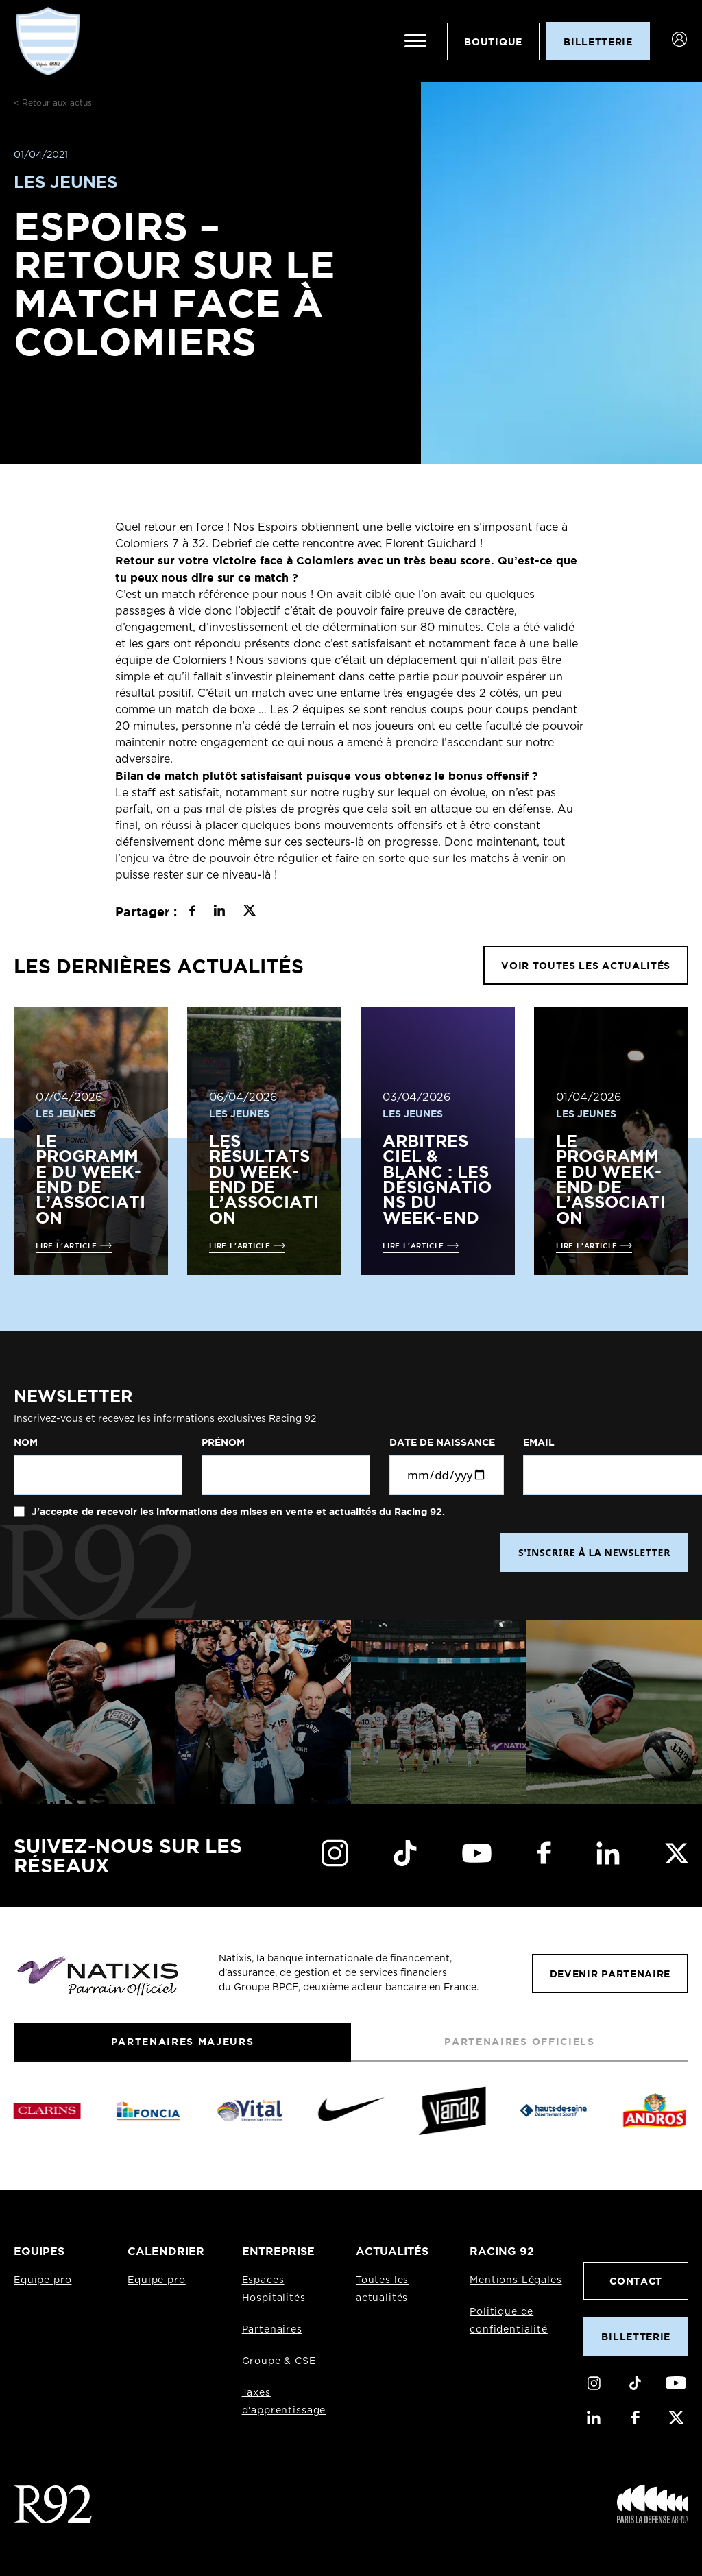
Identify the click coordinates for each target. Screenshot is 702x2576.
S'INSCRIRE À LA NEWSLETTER (594, 1552)
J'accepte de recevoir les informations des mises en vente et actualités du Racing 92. (237, 1511)
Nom (26, 1442)
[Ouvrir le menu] (414, 41)
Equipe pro (42, 2280)
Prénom (223, 1442)
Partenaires (272, 2330)
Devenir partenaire (610, 1973)
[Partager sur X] (249, 912)
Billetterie (635, 2336)
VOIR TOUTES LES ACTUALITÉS (585, 965)
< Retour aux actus (53, 103)
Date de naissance (442, 1442)
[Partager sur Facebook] (192, 912)
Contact (635, 2281)
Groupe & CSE (279, 2361)
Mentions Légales (515, 2280)
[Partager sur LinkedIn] (219, 912)
